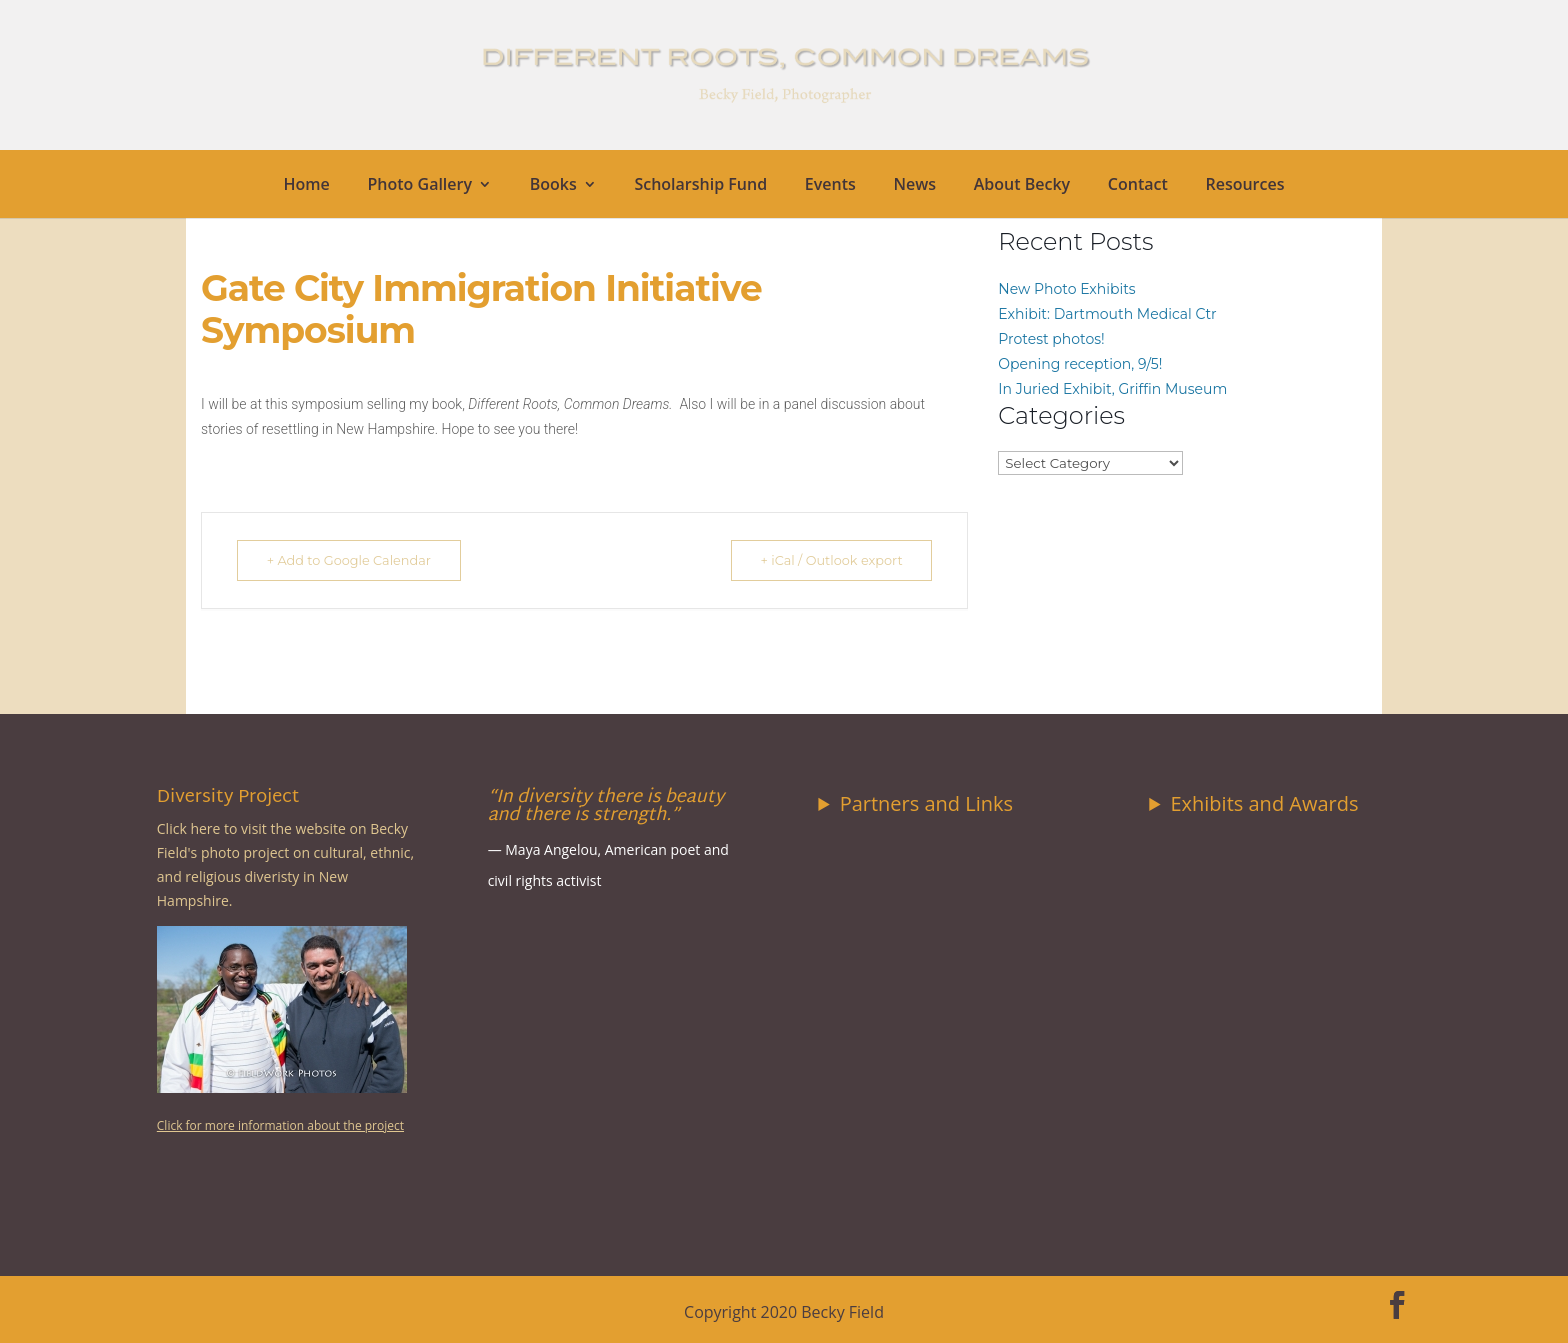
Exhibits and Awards (1264, 803)
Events (830, 186)
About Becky (1022, 186)
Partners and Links (926, 803)
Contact (1138, 186)
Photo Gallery (420, 186)
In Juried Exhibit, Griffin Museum (1112, 389)
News (914, 186)
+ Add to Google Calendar (355, 560)
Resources (1244, 186)
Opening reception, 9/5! (1080, 364)
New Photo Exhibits (1066, 289)
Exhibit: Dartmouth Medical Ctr (1107, 314)
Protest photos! (1051, 339)
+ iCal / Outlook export (825, 560)
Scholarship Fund (700, 186)
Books (553, 186)
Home (307, 186)
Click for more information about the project (280, 1125)
